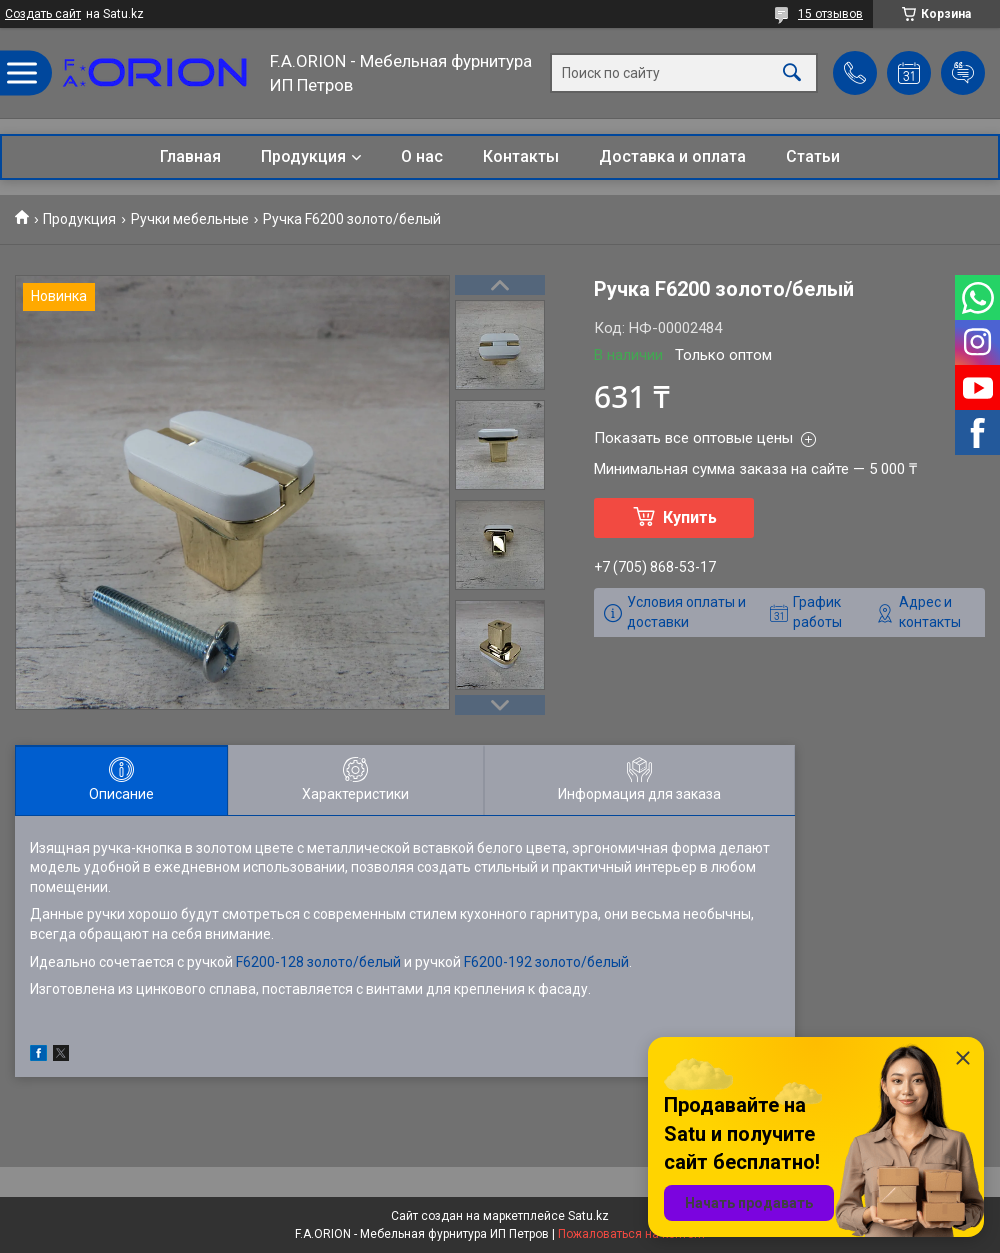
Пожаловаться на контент (632, 1234)
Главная (190, 156)
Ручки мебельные (190, 219)
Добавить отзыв (963, 73)
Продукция (303, 156)
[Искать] (792, 73)
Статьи (813, 156)
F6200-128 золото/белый (318, 962)
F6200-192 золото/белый (546, 962)
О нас (422, 156)
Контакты (521, 156)
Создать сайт (43, 14)
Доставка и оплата (672, 156)
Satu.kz (588, 1216)
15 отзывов (830, 14)
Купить (690, 517)
